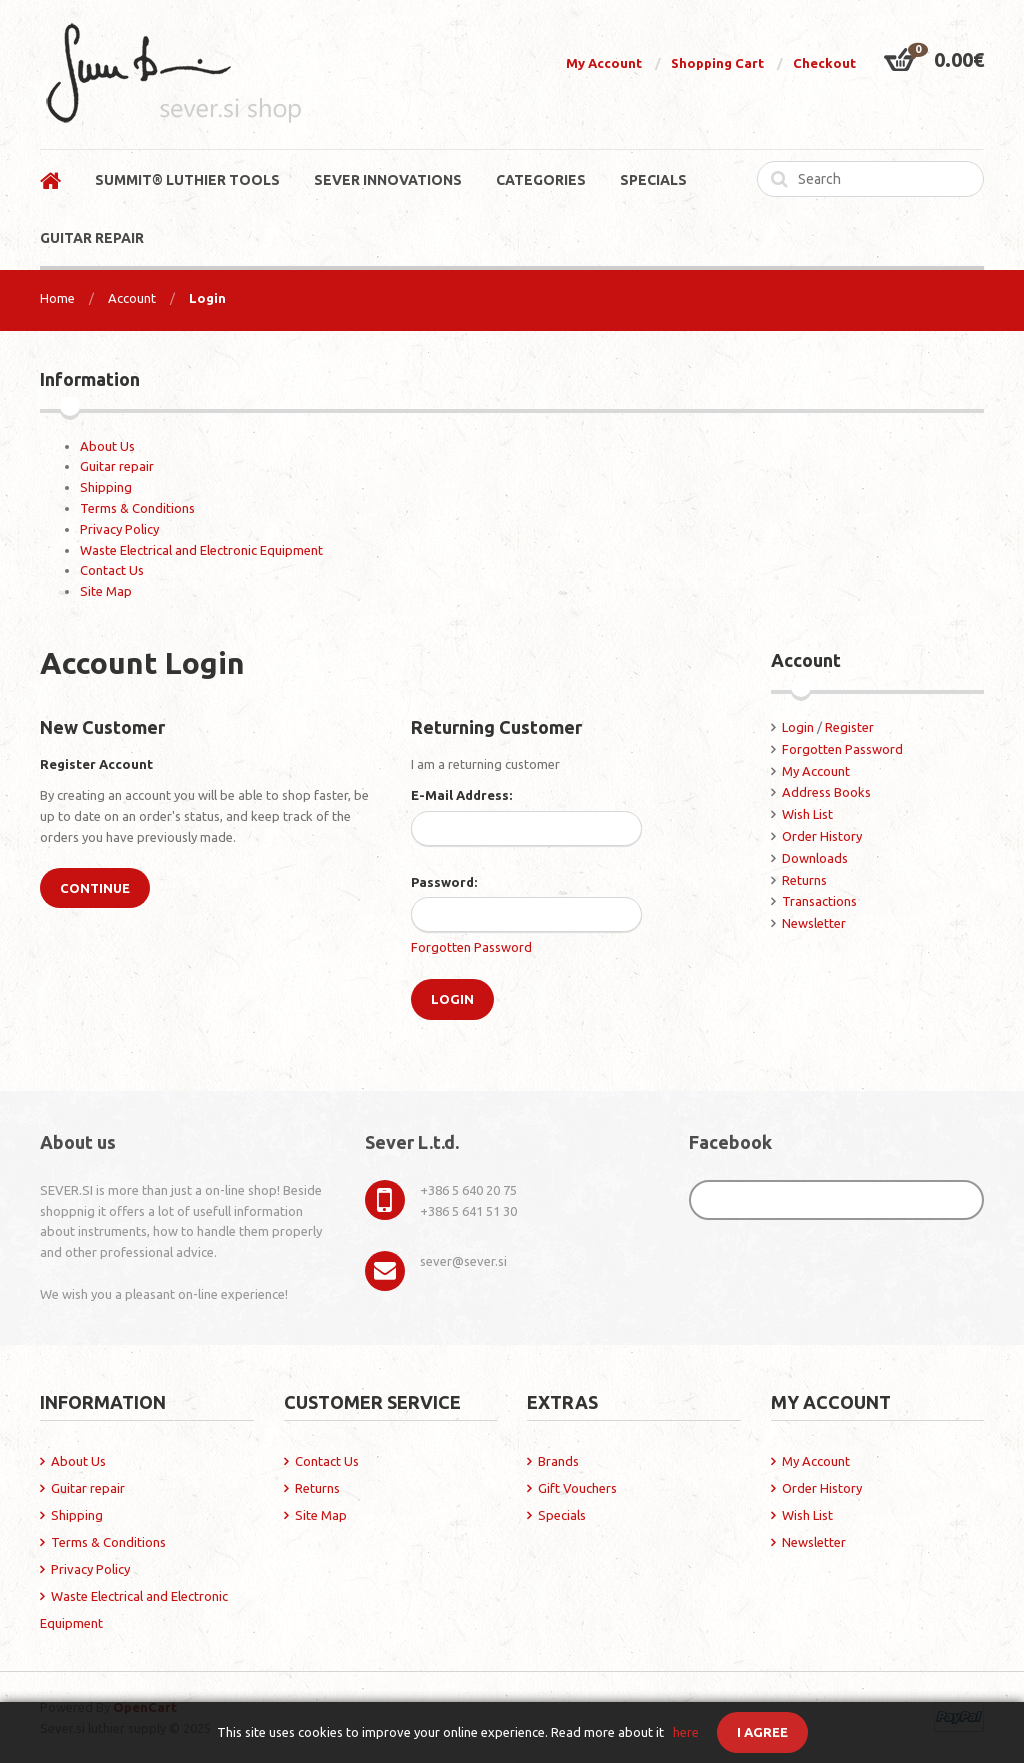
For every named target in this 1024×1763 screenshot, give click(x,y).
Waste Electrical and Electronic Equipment (201, 550)
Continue (95, 888)
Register (849, 727)
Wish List (807, 814)
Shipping (106, 487)
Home (57, 298)
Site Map (106, 591)
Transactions (819, 901)
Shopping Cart (717, 63)
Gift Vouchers (577, 1488)
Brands (558, 1461)
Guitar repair (117, 466)
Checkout (824, 63)
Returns (804, 880)
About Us (107, 446)
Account (132, 298)
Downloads (815, 858)
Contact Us (112, 570)
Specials (562, 1515)
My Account (604, 63)
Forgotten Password (471, 947)
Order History (822, 836)
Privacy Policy (119, 529)
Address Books (826, 792)
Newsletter (814, 923)
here (686, 1732)
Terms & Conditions (137, 508)
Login (207, 298)
